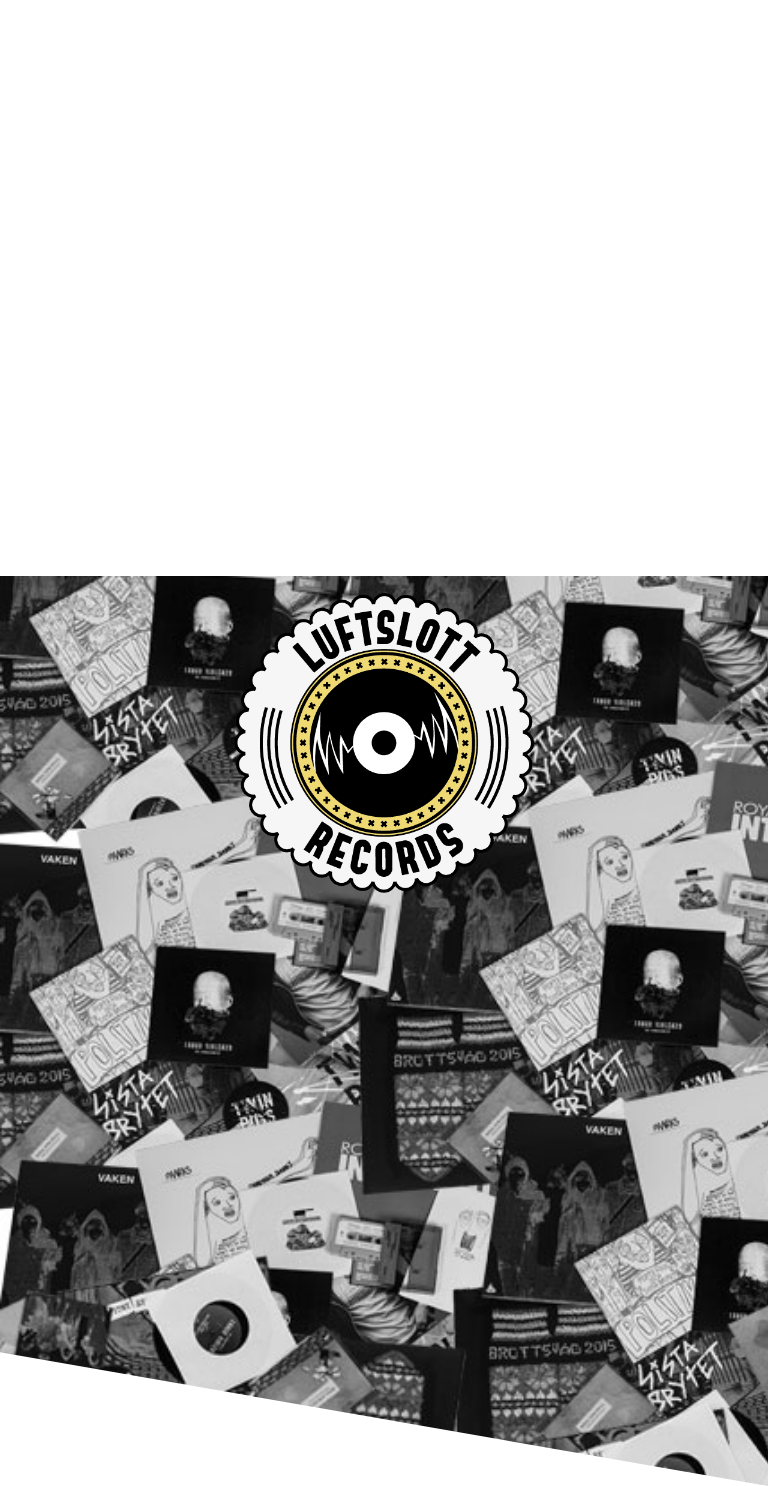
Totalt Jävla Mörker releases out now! (278, 1053)
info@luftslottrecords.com (231, 1297)
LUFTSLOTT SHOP (183, 1129)
